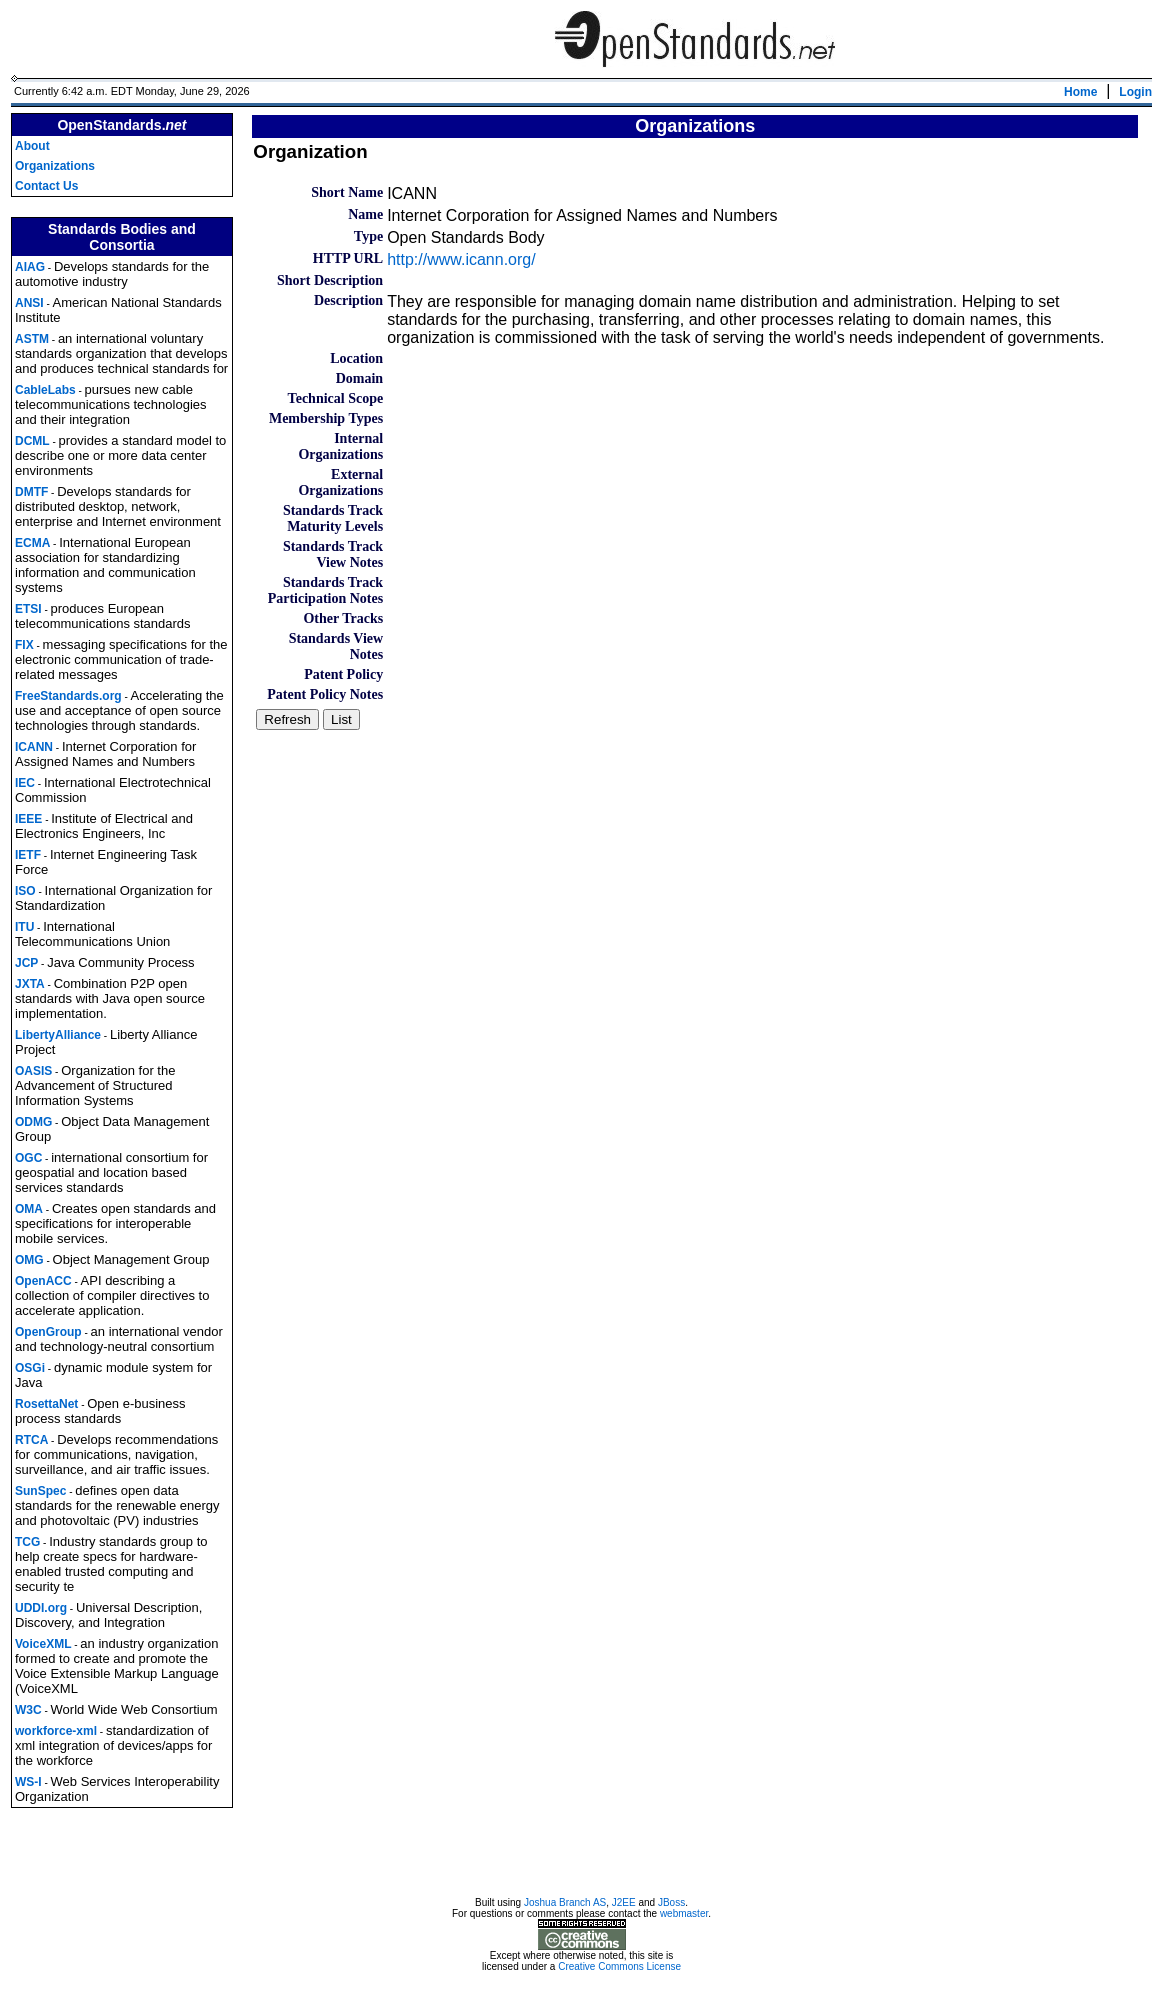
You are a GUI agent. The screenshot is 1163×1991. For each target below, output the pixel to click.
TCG (27, 1542)
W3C (28, 1710)
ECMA (32, 543)
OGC (28, 1158)
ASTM (32, 339)
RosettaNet (46, 1404)
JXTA (30, 984)
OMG (29, 1260)
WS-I (28, 1782)
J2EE (624, 1905)
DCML (32, 441)
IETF (28, 855)
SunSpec (40, 1491)
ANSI (29, 303)
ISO (25, 891)
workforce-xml (56, 1731)
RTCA (31, 1440)
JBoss (671, 1905)
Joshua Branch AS (565, 1905)
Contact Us (46, 186)
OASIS (33, 1071)
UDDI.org (41, 1608)
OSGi (30, 1368)
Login (1135, 92)
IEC (25, 783)
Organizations (55, 166)
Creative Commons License (619, 1969)
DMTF (31, 492)
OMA (29, 1209)
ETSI (28, 609)
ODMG (33, 1122)
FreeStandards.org (68, 696)
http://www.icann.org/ (461, 259)
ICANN (34, 747)
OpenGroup (48, 1332)
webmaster (684, 1916)
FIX (24, 645)
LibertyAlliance (58, 1035)
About (32, 146)
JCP (26, 963)
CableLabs (45, 390)
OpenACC (43, 1281)
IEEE (28, 819)
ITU (24, 927)
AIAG (30, 267)
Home (1080, 92)
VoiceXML (43, 1644)
